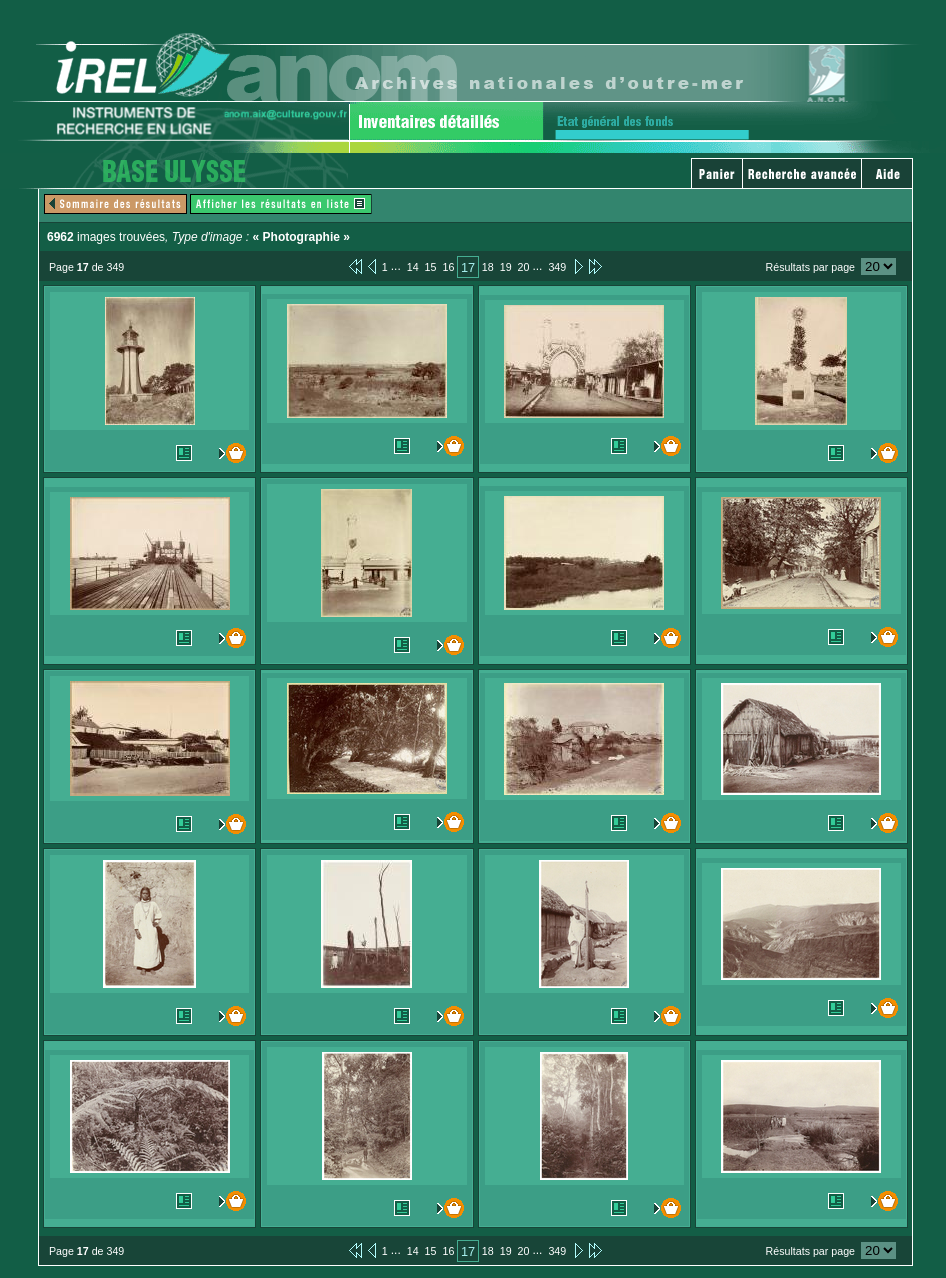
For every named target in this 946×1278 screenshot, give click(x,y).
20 (524, 267)
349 (557, 267)
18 (488, 267)
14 (413, 267)
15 (431, 267)
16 (448, 267)
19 (506, 267)
